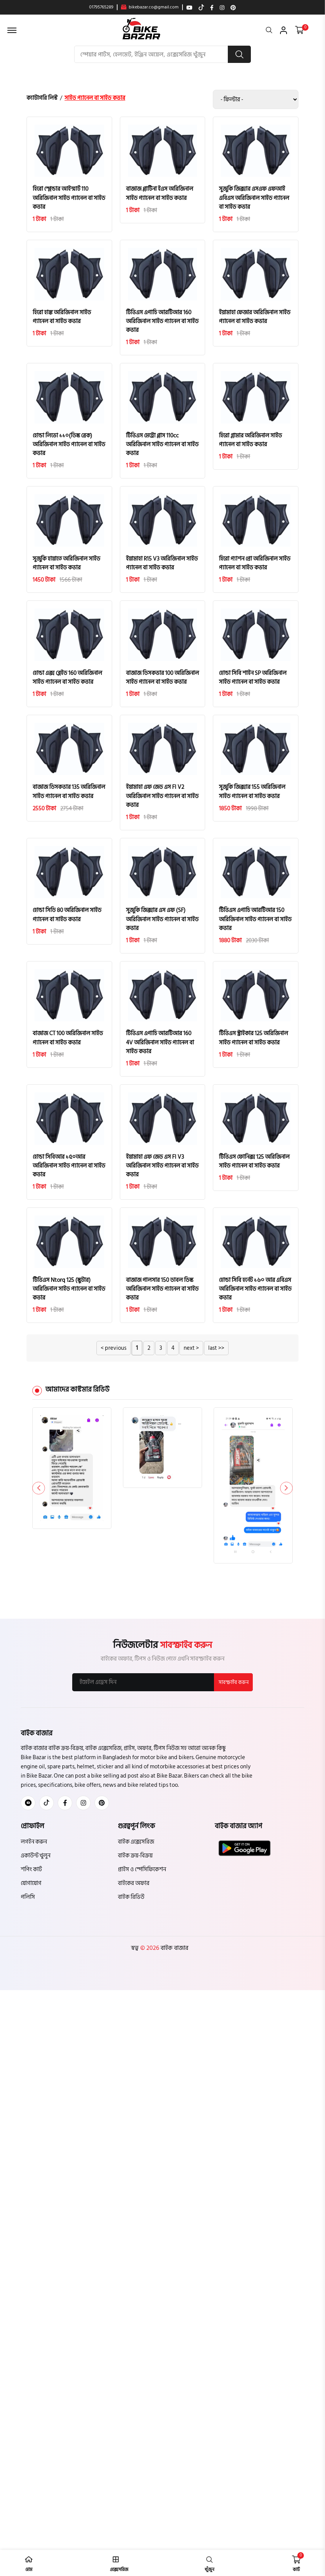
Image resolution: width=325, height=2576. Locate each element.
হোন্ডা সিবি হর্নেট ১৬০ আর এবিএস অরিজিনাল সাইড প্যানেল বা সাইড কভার (255, 1294)
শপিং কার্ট (31, 1875)
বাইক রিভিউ (131, 1902)
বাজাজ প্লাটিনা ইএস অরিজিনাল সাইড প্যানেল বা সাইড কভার (159, 194)
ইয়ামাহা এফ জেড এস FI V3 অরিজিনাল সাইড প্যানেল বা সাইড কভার (162, 1170)
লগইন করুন (34, 1847)
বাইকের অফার (133, 1888)
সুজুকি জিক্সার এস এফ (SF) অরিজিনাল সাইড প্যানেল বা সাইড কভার (162, 922)
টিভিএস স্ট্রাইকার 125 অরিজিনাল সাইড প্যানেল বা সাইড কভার (253, 1041)
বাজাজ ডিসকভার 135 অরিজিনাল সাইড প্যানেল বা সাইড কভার (69, 794)
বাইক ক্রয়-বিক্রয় (135, 1861)
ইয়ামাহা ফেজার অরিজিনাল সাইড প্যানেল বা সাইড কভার (254, 317)
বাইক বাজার (173, 1953)
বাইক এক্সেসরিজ (136, 1847)
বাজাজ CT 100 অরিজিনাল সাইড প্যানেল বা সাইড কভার (68, 1041)
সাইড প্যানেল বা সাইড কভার (95, 98)
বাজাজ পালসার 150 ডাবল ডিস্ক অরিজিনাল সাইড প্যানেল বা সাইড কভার (162, 1294)
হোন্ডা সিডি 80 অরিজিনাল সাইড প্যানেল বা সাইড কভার (67, 918)
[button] (286, 1493)
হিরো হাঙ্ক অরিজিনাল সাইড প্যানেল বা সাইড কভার (62, 317)
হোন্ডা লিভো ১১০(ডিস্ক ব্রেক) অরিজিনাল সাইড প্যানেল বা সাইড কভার (69, 446)
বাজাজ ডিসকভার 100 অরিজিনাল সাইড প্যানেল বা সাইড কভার (162, 679)
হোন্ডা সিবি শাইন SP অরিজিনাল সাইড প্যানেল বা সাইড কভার (253, 679)
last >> (216, 1353)
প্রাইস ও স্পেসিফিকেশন (142, 1875)
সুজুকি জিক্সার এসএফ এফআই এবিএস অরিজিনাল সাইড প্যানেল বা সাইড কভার (254, 198)
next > (191, 1353)
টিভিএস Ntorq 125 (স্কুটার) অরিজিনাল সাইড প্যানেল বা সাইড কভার (69, 1294)
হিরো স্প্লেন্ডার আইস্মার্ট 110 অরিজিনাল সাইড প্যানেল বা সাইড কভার (69, 198)
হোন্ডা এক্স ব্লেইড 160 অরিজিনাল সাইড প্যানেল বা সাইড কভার (67, 679)
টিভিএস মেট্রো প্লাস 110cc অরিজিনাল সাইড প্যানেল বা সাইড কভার (162, 446)
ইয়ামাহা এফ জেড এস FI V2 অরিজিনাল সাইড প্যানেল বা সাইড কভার (162, 799)
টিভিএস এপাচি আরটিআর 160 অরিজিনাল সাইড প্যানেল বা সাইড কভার (162, 322)
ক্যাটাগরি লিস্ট (42, 98)
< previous (113, 1353)
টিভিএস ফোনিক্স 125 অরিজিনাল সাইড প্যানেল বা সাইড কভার (254, 1165)
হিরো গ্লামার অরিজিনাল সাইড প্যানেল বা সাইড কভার (250, 441)
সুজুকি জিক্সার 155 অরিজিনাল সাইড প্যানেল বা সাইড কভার (252, 794)
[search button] (239, 54)
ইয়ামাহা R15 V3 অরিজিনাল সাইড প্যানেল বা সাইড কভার (162, 565)
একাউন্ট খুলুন (35, 1861)
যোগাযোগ (31, 1888)
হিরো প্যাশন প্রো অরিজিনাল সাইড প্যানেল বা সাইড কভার (254, 565)
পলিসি (28, 1902)
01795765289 (101, 7)
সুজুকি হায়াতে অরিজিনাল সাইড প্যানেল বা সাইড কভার (66, 565)
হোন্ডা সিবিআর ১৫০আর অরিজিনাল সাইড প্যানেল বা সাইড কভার (69, 1170)
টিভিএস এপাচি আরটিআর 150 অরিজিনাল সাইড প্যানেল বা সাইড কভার (255, 922)
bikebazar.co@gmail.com (150, 7)
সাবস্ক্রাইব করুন (233, 1687)
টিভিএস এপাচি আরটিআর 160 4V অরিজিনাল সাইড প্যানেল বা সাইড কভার (160, 1046)
